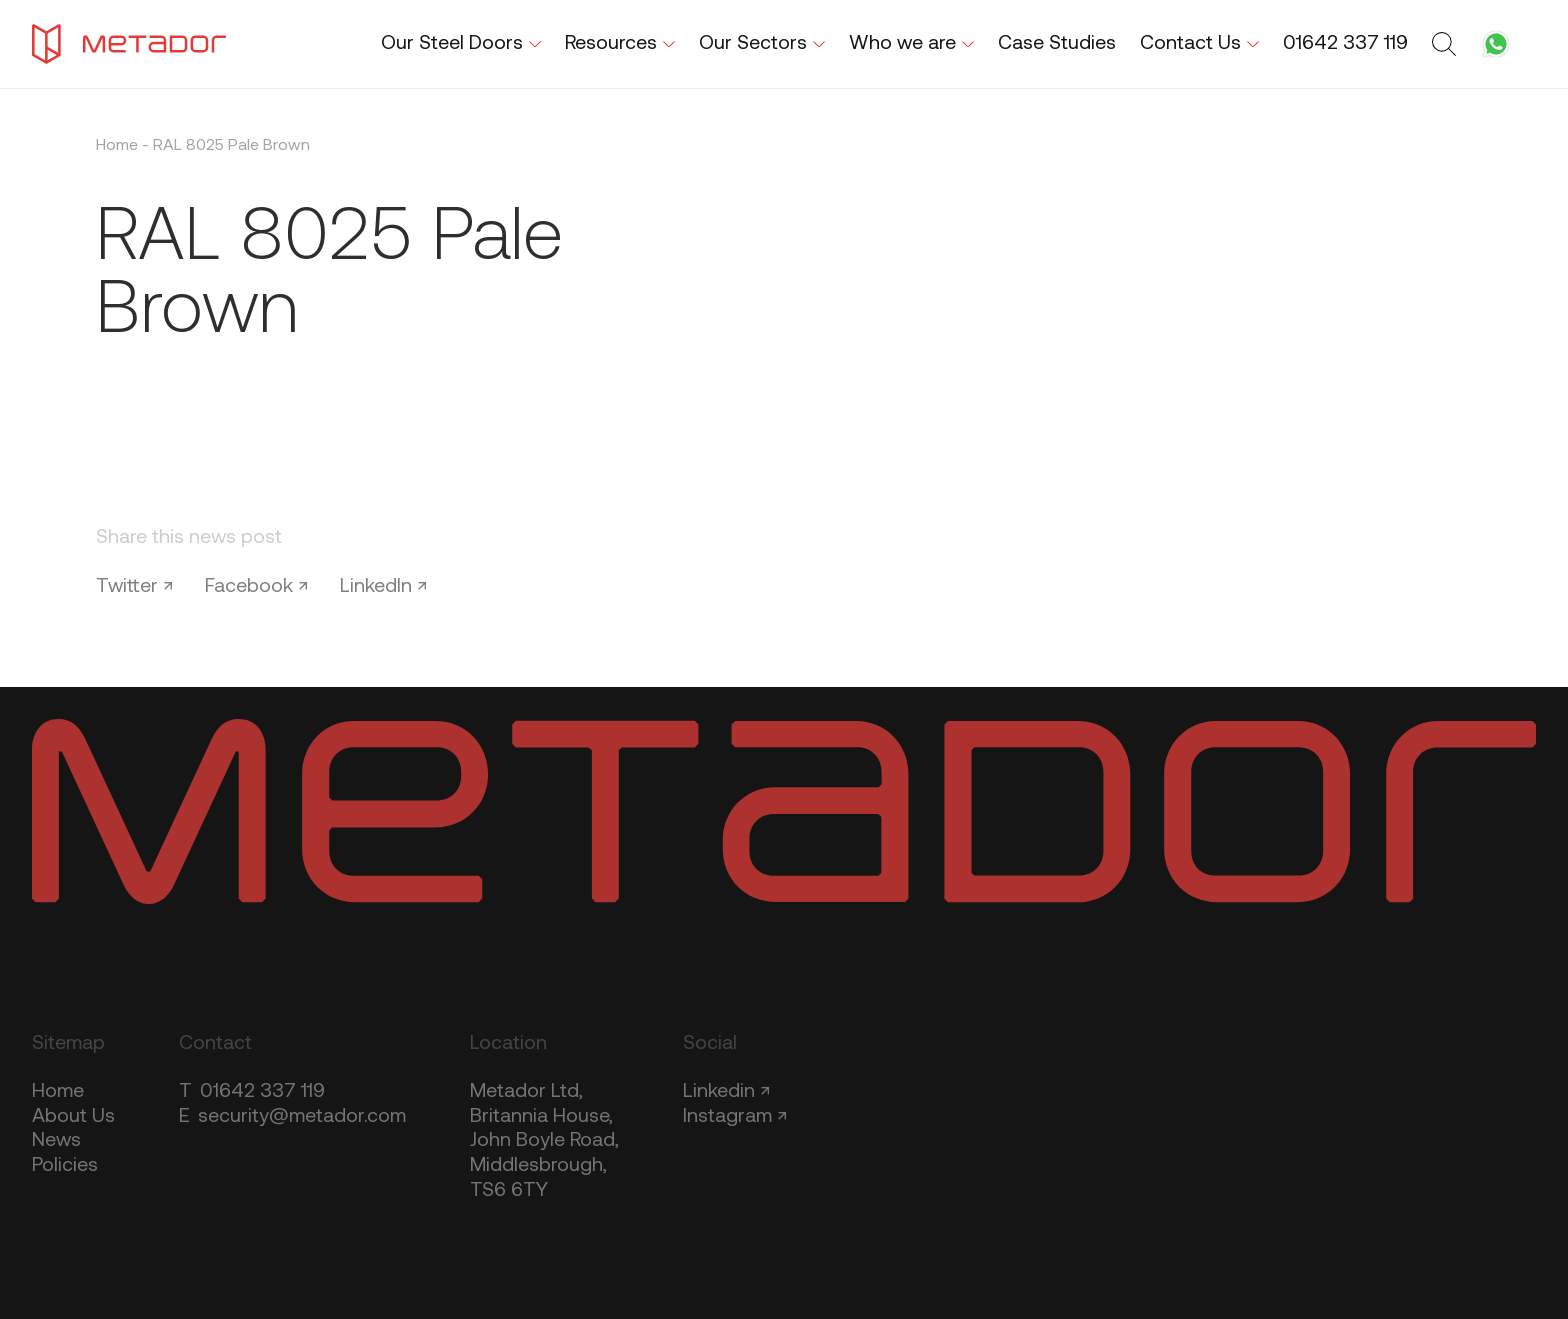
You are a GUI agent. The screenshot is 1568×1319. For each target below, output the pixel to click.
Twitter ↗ (134, 587)
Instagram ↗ (735, 1117)
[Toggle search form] (1447, 44)
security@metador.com (292, 1117)
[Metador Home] (129, 44)
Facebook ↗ (256, 587)
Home (117, 146)
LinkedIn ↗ (383, 587)
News (56, 1141)
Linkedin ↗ (726, 1092)
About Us (73, 1117)
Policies (65, 1166)
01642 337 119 (252, 1092)
